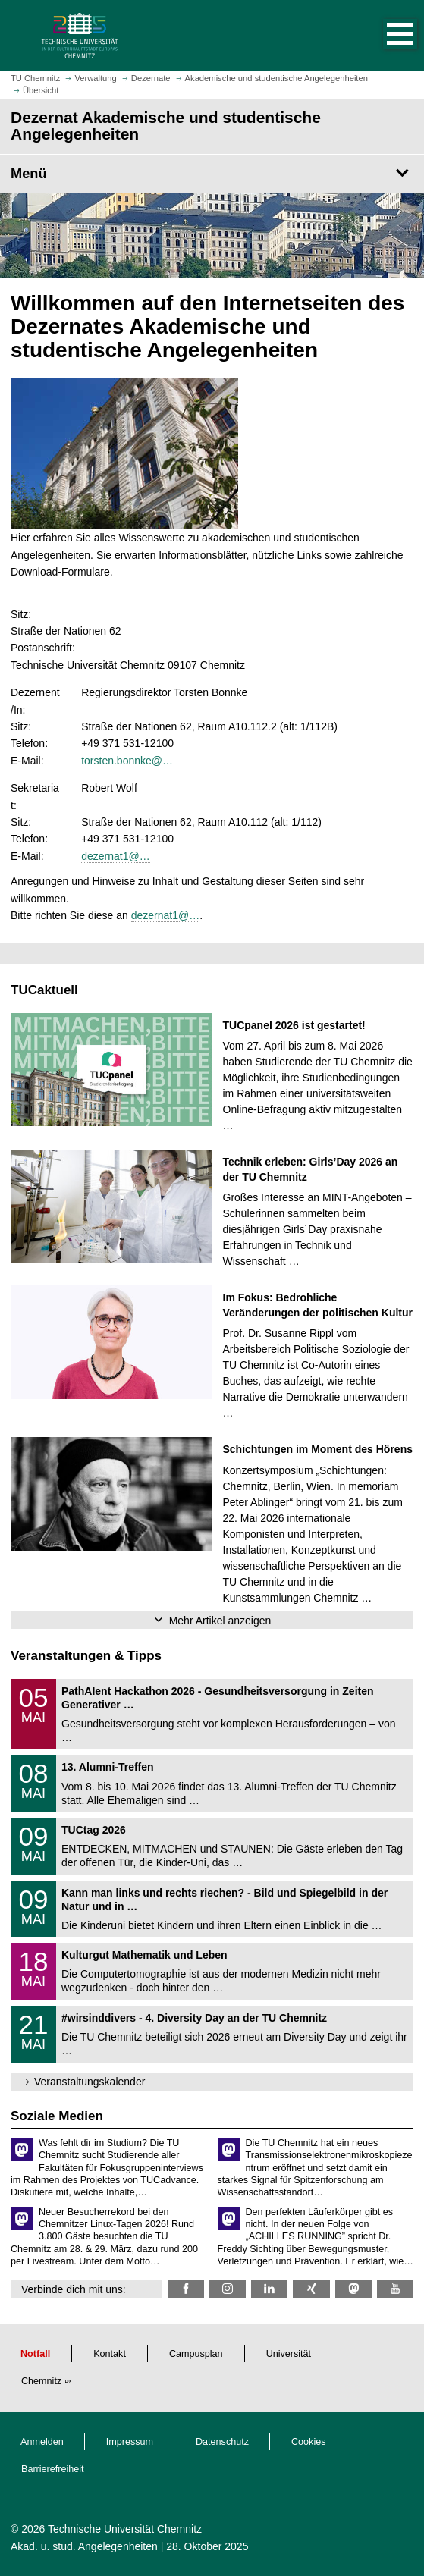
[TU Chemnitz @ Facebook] (186, 2289)
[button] (384, 35)
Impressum (129, 2441)
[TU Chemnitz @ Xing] (311, 2289)
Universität (289, 2354)
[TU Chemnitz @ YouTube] (395, 2289)
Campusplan (196, 2354)
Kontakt (109, 2354)
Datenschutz (222, 2441)
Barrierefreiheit (52, 2469)
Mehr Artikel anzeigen (220, 1620)
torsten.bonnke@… (127, 761)
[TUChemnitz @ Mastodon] (353, 2289)
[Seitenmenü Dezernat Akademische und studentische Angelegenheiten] (212, 174)
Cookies (308, 2441)
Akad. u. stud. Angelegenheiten (84, 2546)
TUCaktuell (44, 990)
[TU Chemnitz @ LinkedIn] (269, 2289)
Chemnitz (41, 2381)
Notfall (35, 2354)
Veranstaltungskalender (89, 2082)
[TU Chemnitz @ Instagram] (227, 2289)
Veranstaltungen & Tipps (86, 1656)
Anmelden (42, 2441)
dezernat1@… (115, 856)
